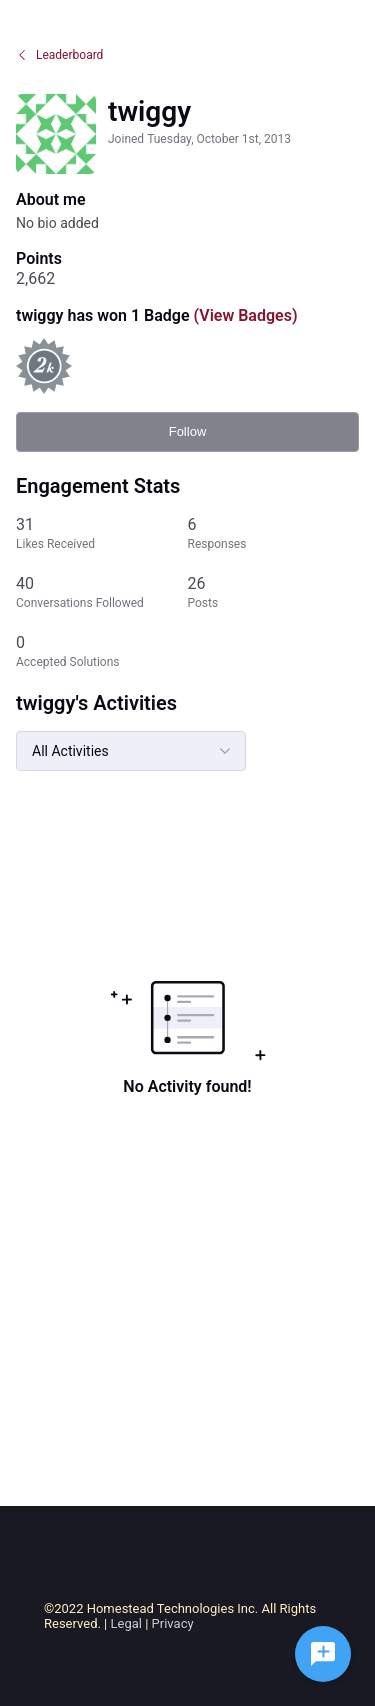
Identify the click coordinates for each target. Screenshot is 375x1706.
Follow (188, 431)
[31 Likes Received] (102, 533)
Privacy (173, 1623)
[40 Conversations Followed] (102, 592)
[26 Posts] (274, 592)
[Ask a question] (323, 1654)
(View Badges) (244, 315)
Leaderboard (59, 55)
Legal (126, 1623)
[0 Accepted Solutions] (102, 651)
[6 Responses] (274, 533)
